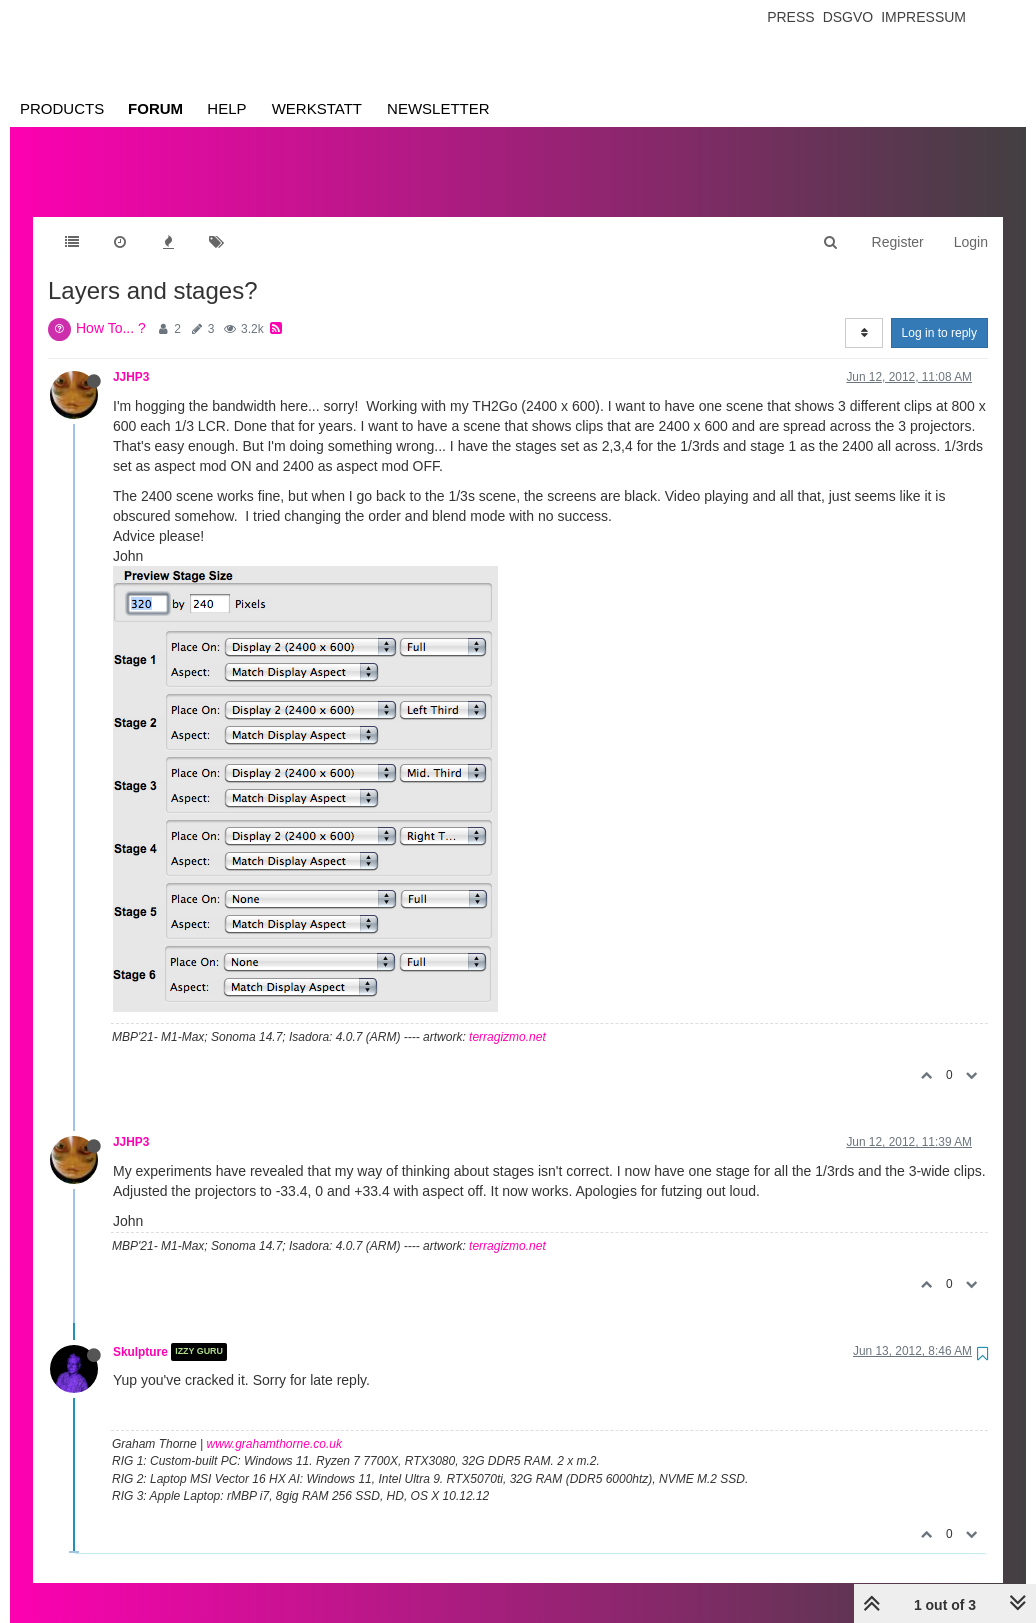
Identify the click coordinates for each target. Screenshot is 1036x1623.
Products (62, 108)
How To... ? (111, 308)
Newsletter (438, 108)
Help (226, 108)
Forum (155, 108)
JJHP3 (131, 357)
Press (790, 17)
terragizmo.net (507, 1017)
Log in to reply (939, 313)
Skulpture (140, 1332)
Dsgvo (848, 17)
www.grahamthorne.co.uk (274, 1424)
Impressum (923, 17)
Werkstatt (317, 108)
